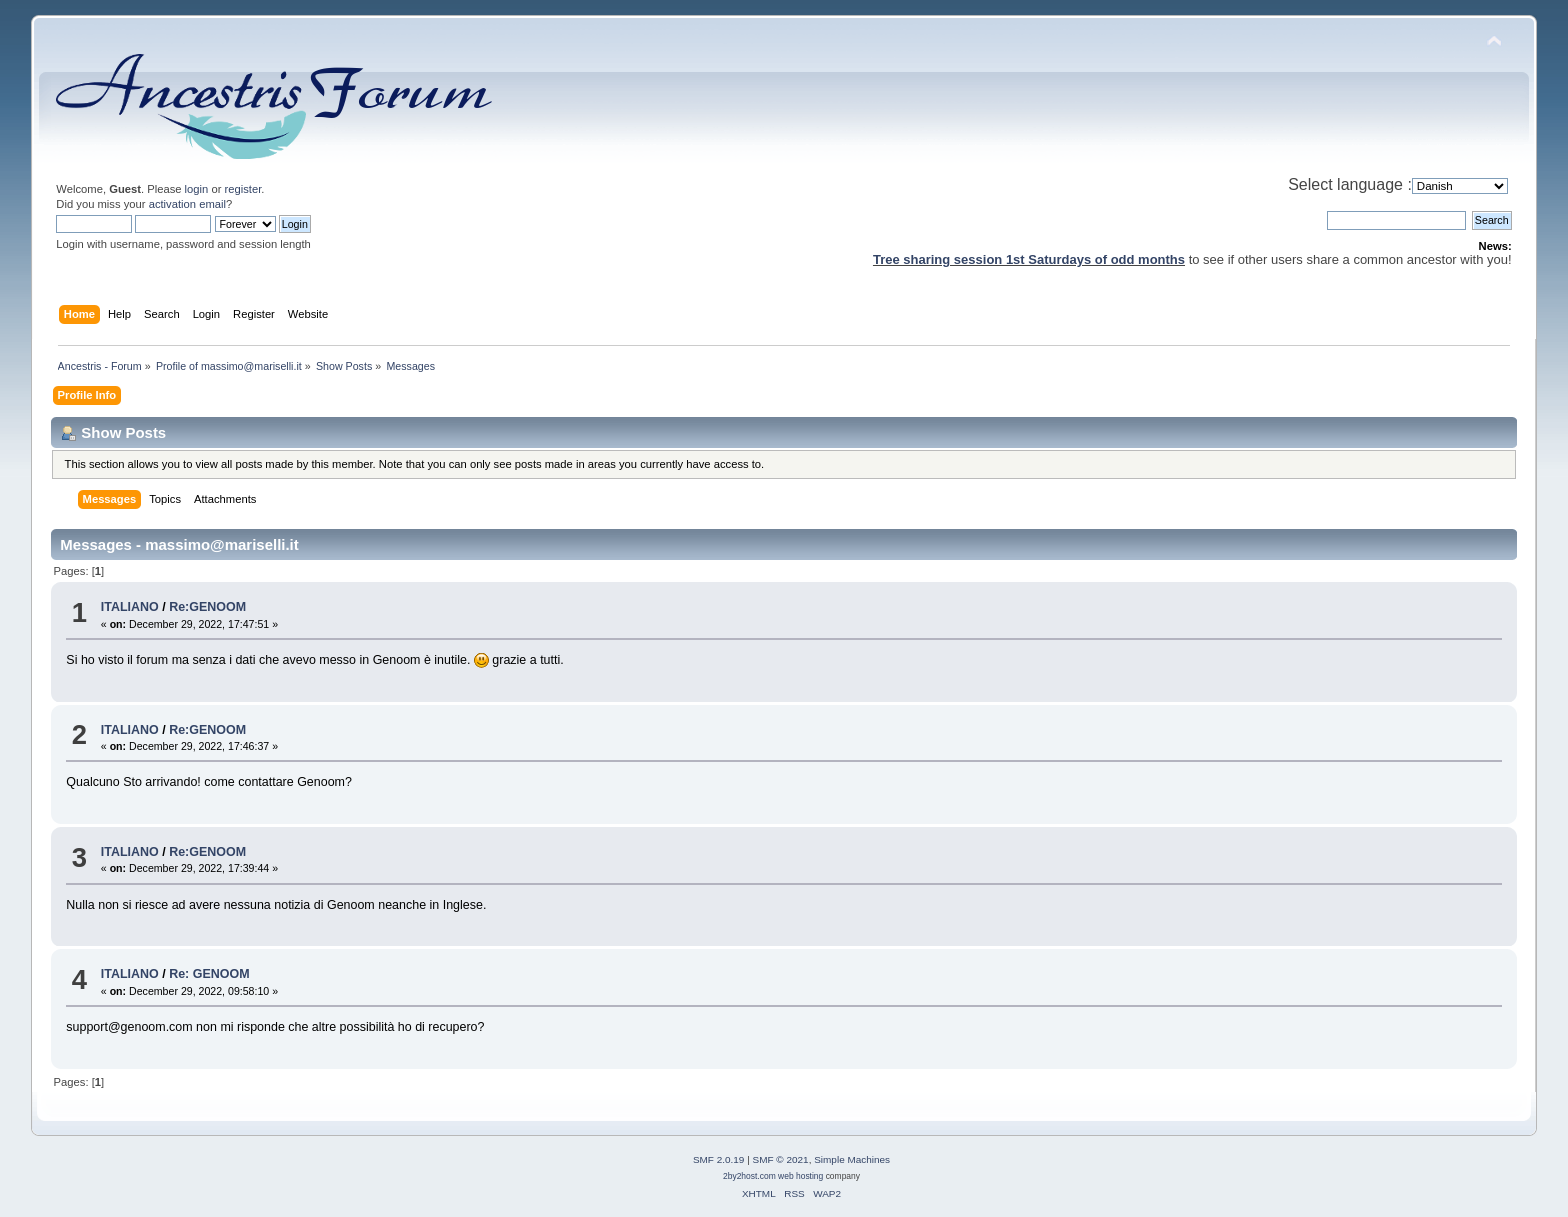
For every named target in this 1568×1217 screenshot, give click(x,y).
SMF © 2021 (781, 1159)
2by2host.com (749, 1176)
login (197, 189)
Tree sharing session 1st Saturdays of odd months (1029, 259)
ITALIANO (130, 607)
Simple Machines (852, 1159)
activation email (187, 204)
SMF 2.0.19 (719, 1159)
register (243, 189)
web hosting (800, 1176)
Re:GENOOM (207, 607)
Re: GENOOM (209, 974)
